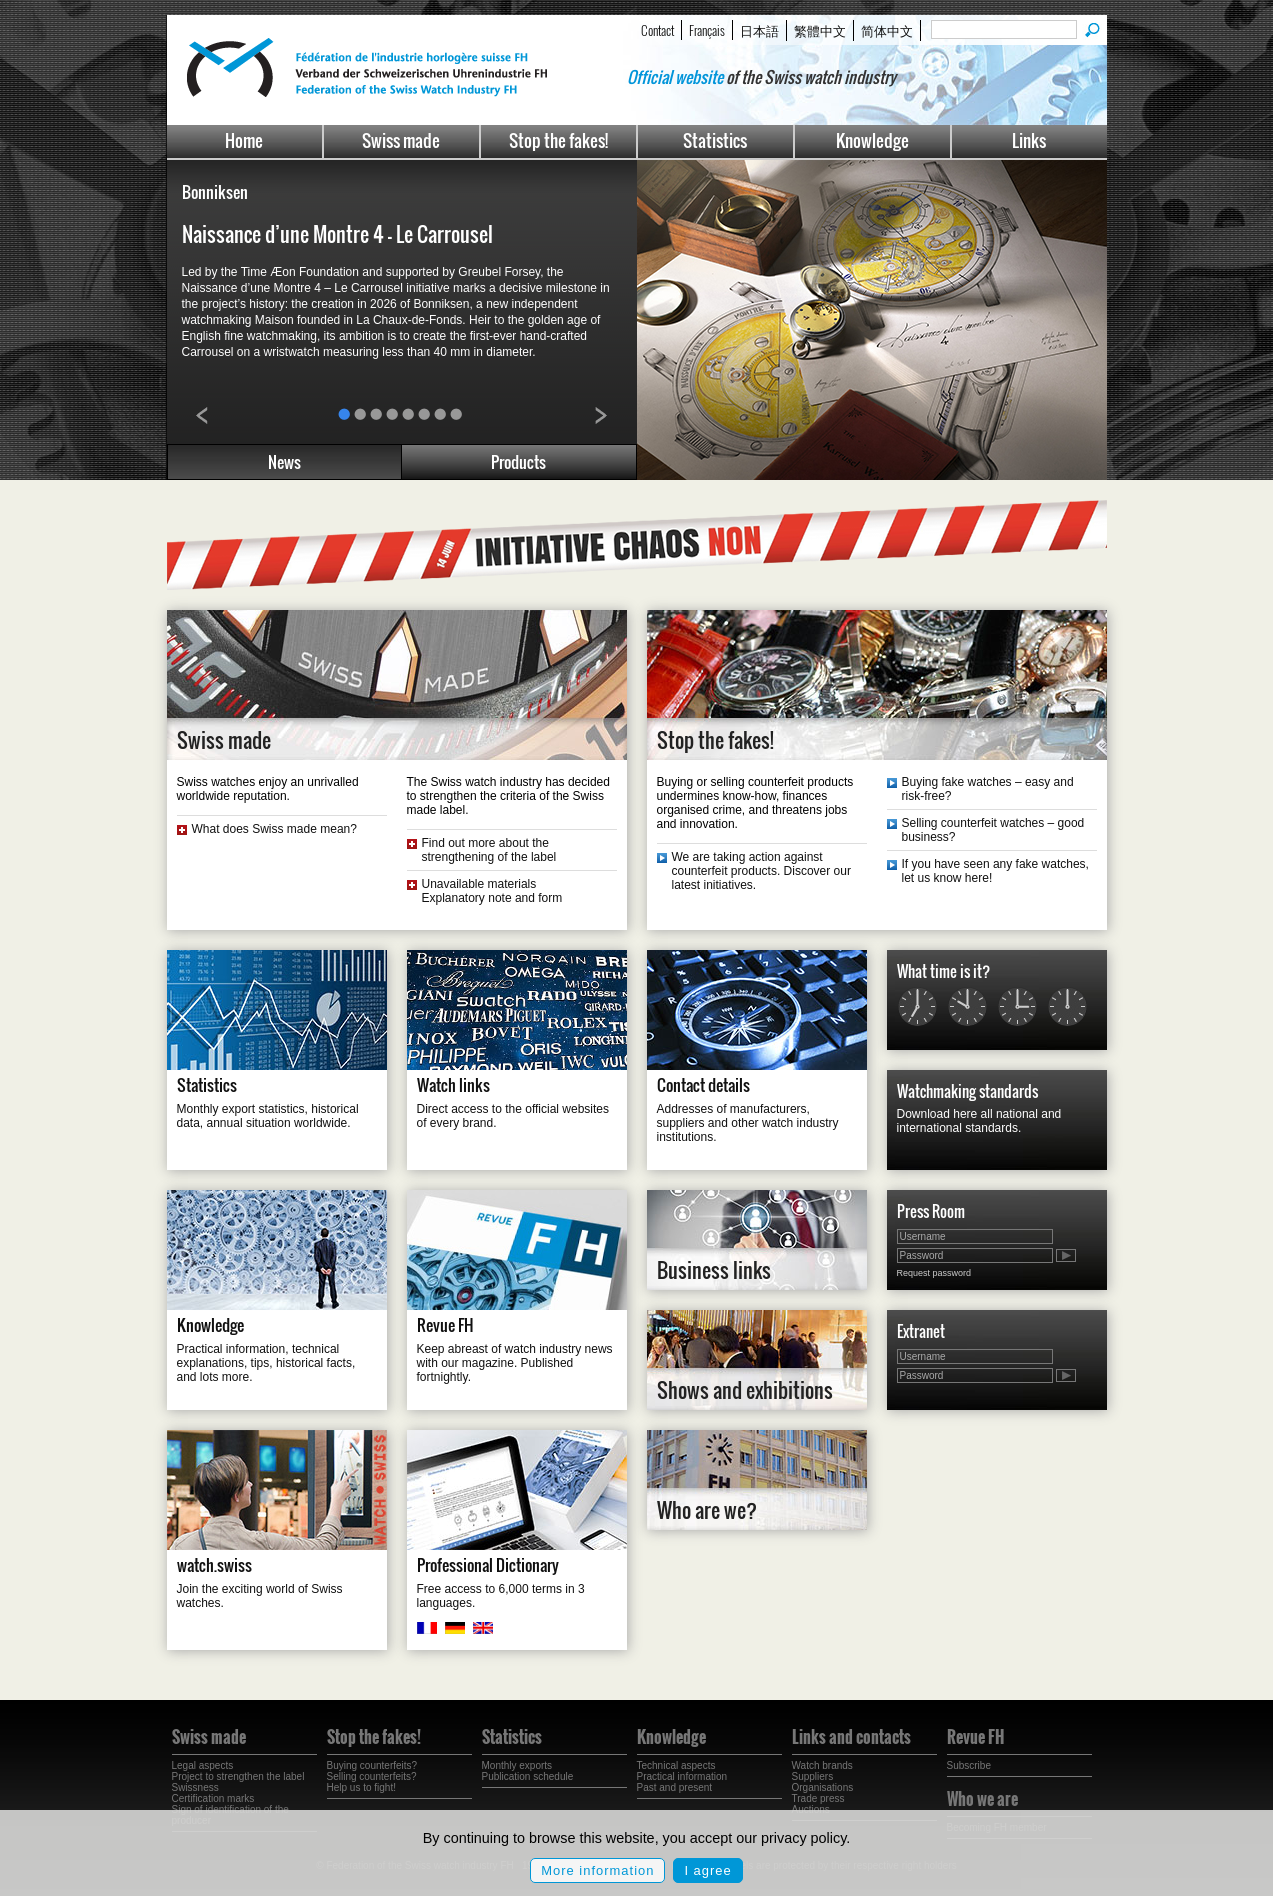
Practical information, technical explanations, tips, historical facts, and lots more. (266, 1363)
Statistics (715, 140)
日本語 (759, 30)
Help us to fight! (361, 1787)
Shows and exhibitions (745, 1390)
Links (1029, 140)
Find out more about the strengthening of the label (489, 850)
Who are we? (707, 1510)
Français (707, 30)
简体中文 (887, 30)
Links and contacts (851, 1737)
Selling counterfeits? (372, 1776)
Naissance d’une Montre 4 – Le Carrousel (337, 234)
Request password (934, 1273)
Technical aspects (676, 1765)
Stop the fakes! (558, 140)
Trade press (818, 1798)
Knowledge (872, 140)
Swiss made (401, 140)
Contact (657, 30)
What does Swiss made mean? (274, 829)
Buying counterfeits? (372, 1765)
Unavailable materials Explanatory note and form (492, 891)
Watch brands (822, 1765)
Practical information (682, 1776)
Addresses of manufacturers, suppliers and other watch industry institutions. (748, 1123)
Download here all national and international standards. (979, 1121)
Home (244, 140)
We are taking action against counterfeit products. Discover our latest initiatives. (761, 871)
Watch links (453, 1085)
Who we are (982, 1799)
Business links (714, 1270)
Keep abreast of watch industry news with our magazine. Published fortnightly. (515, 1363)
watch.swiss (214, 1565)
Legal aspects (203, 1765)
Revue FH (445, 1325)
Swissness (195, 1787)
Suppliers (813, 1776)
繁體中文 (820, 30)
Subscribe (969, 1765)
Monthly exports (517, 1765)
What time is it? (943, 971)
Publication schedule (528, 1776)
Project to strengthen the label (238, 1776)
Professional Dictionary (488, 1565)
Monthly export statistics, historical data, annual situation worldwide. (268, 1116)
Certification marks (213, 1798)
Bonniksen (215, 192)
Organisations (823, 1787)
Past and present (675, 1787)
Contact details (703, 1085)
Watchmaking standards (967, 1091)
